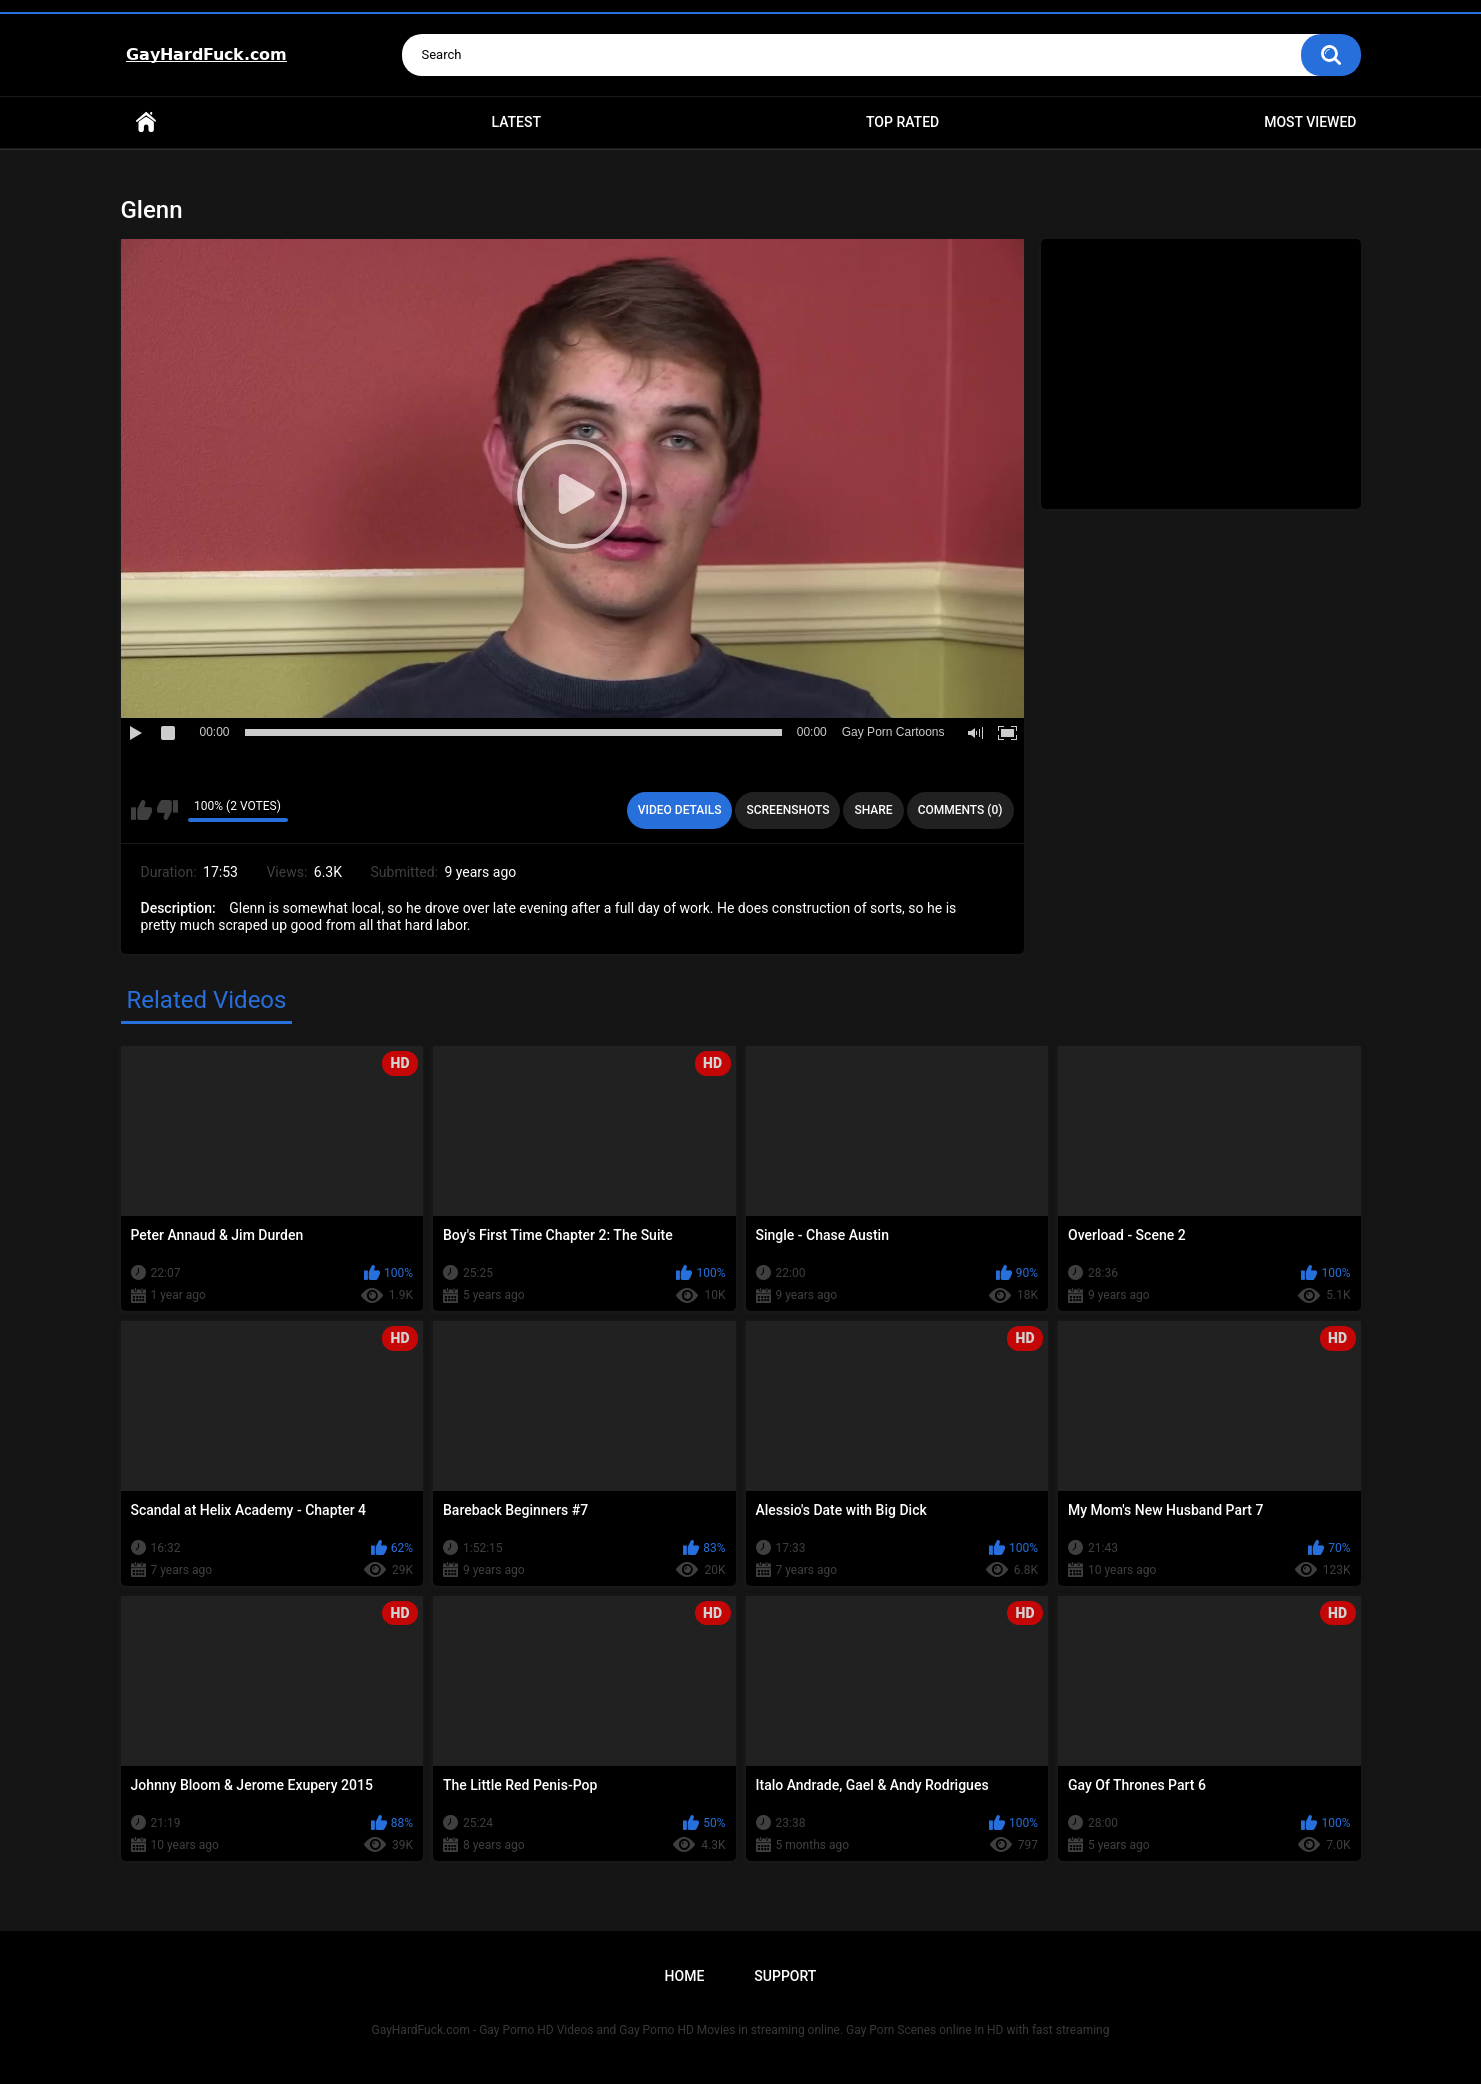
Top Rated (902, 122)
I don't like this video (167, 810)
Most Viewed (1310, 122)
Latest (516, 122)
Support (785, 1976)
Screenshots (787, 810)
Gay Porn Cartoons (893, 732)
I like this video (141, 810)
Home (146, 122)
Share (873, 810)
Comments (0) (960, 810)
